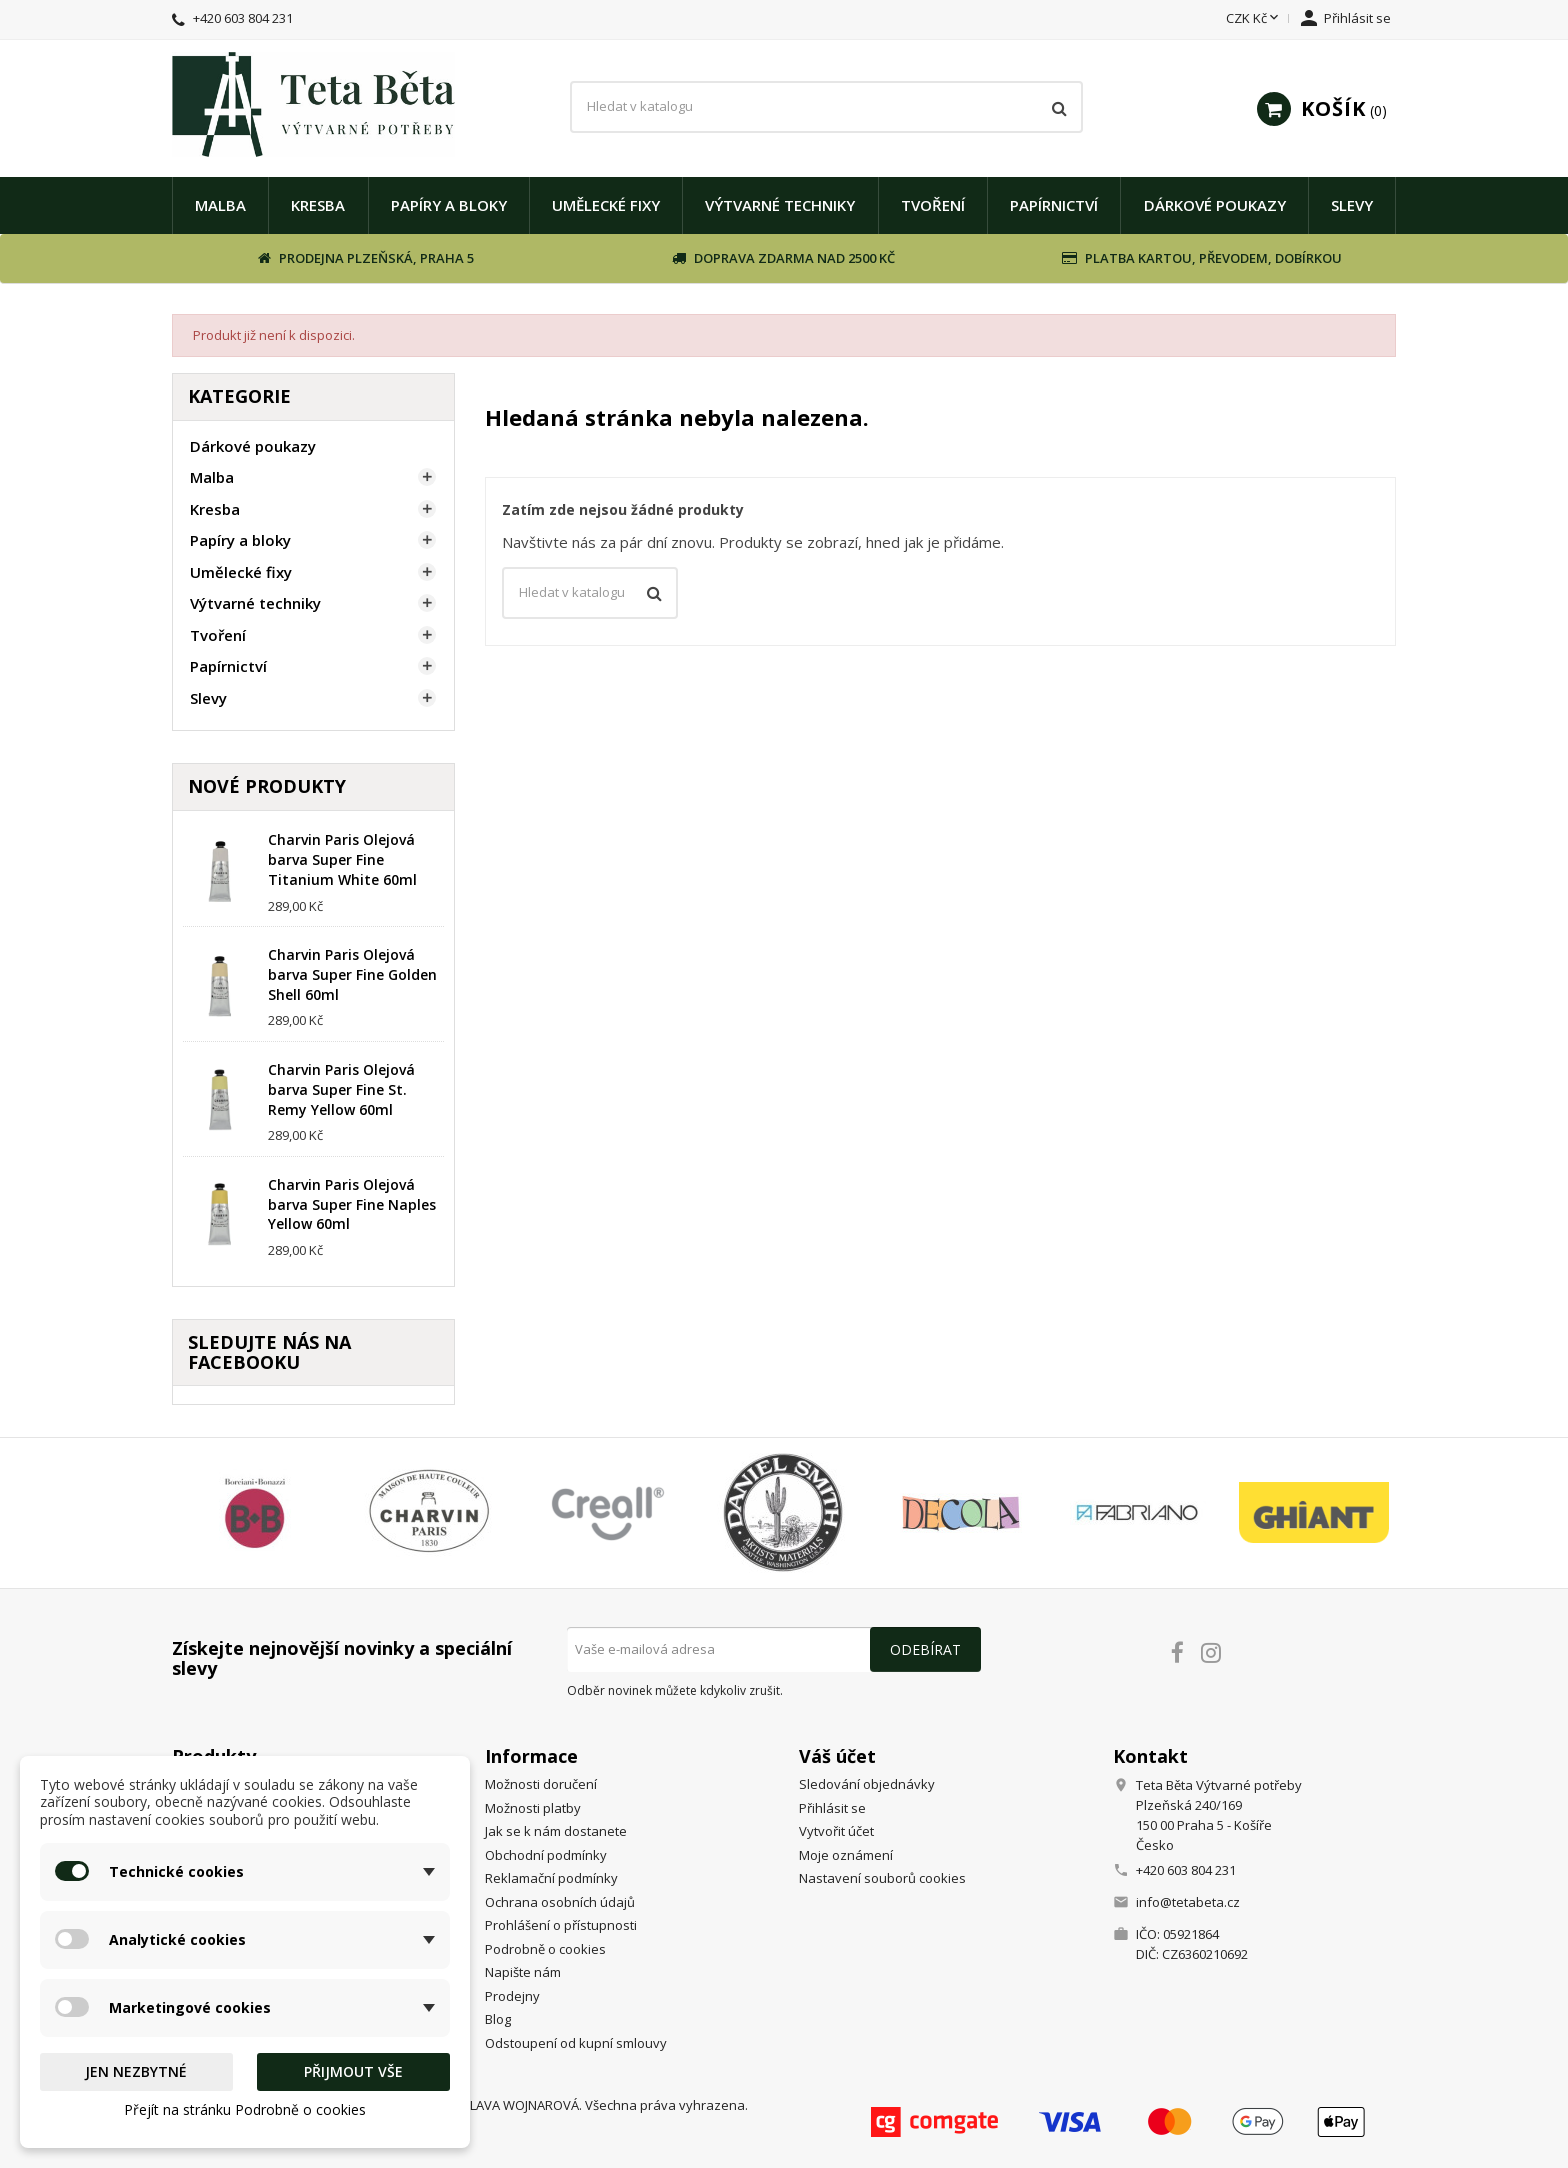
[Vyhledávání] (826, 107)
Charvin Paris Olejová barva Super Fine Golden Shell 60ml (352, 974)
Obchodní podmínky (546, 1855)
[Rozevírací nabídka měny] (1254, 19)
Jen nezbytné (136, 2071)
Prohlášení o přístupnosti (561, 1925)
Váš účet (837, 1756)
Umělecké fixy (606, 205)
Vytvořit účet (836, 1831)
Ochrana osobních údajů (560, 1902)
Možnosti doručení (541, 1784)
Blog (498, 2019)
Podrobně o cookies (545, 1949)
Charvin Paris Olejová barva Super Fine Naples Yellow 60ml (352, 1204)
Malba (220, 205)
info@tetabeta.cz (1188, 1902)
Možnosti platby (533, 1808)
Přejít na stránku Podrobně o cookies (245, 2109)
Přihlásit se (832, 1808)
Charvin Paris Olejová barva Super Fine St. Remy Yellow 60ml (341, 1089)
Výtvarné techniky (780, 205)
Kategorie (239, 396)
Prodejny (512, 1996)
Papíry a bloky (449, 205)
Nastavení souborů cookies (882, 1878)
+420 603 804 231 (243, 18)
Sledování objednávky (867, 1784)
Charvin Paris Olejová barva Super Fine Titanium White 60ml (342, 859)
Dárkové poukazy (1215, 205)
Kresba (318, 205)
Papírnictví (1054, 205)
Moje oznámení (846, 1855)
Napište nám (523, 1972)
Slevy (1352, 205)
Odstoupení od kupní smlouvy (576, 2043)
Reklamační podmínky (551, 1878)
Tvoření (933, 205)
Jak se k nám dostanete (556, 1831)
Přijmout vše (353, 2071)
